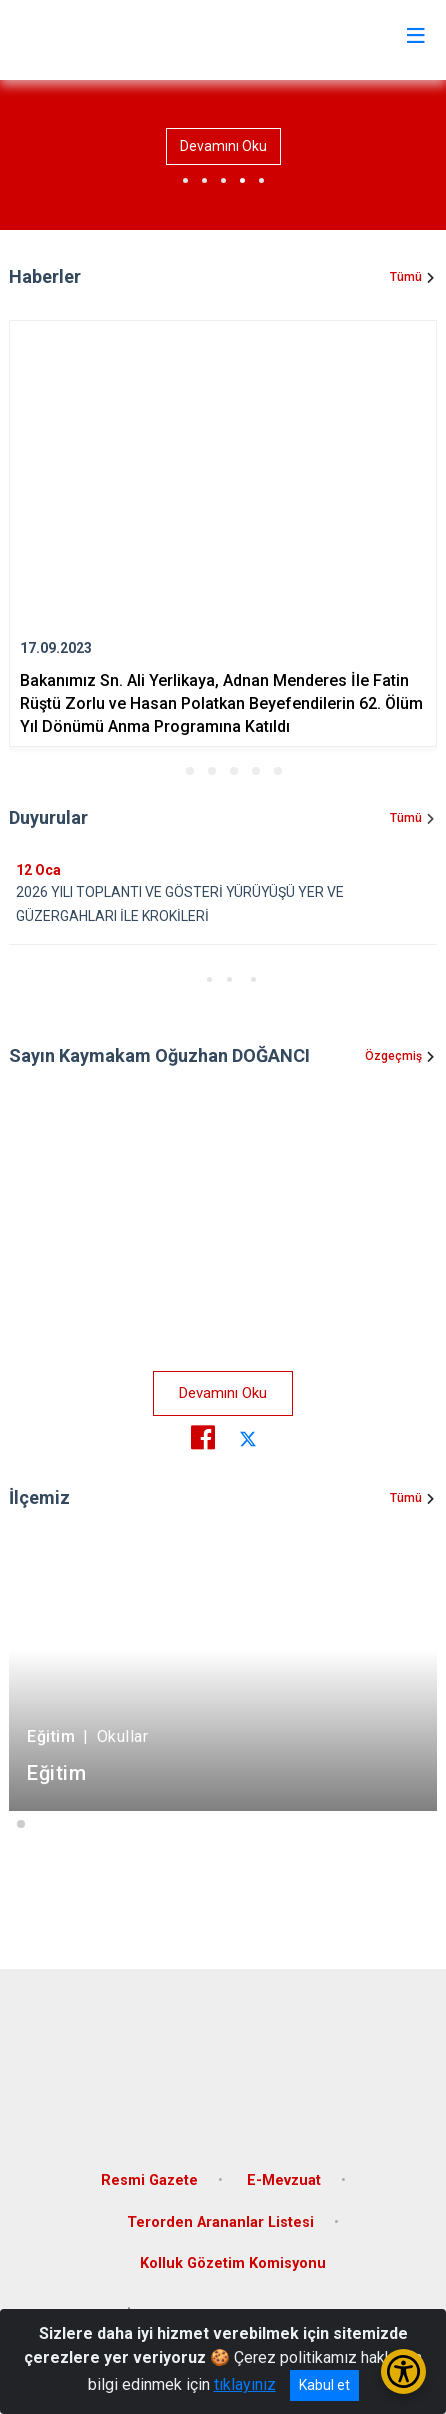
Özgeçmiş (393, 1056)
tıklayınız (245, 2384)
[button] (168, 771)
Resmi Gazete (149, 2180)
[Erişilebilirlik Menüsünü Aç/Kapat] (403, 2371)
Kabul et (324, 2385)
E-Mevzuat (284, 2180)
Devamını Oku (223, 146)
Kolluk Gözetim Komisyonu (233, 2263)
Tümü (406, 277)
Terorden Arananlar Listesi (220, 2222)
